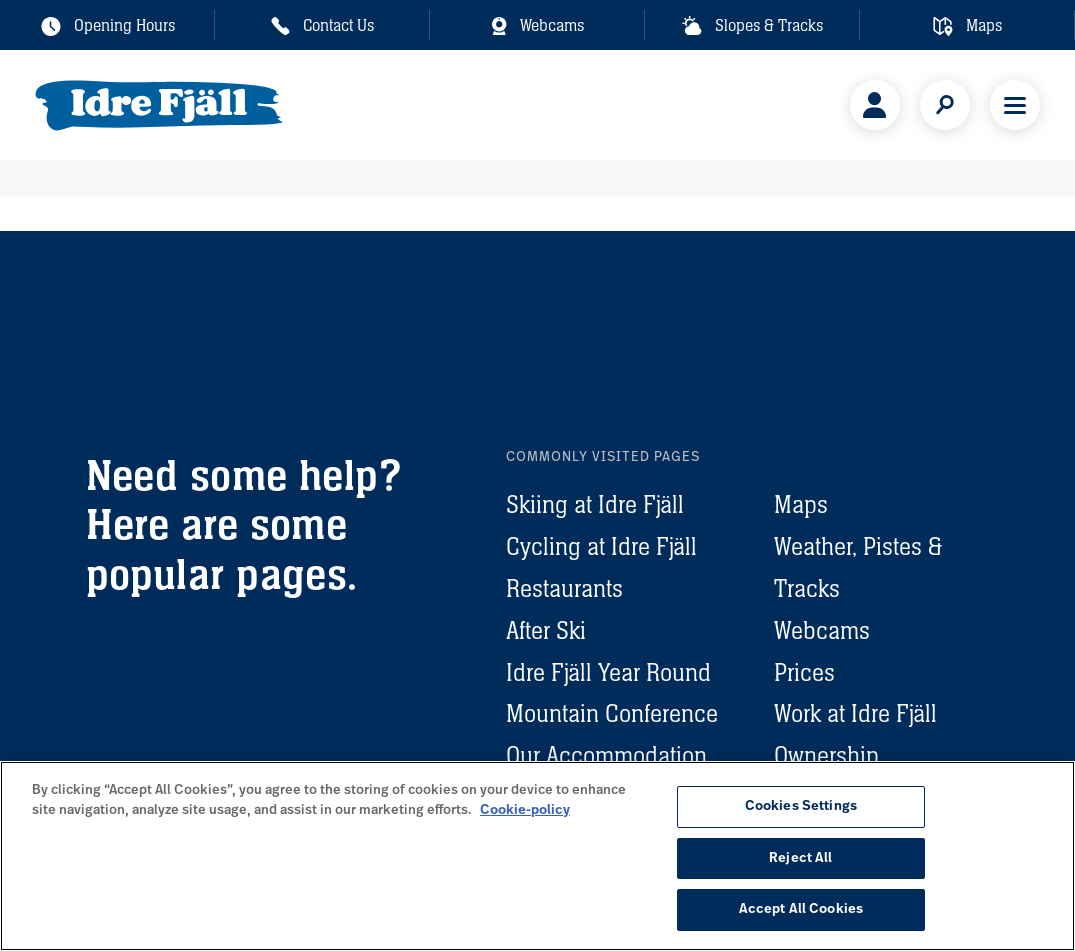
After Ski (546, 630)
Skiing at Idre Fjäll (595, 504)
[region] (537, 856)
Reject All (800, 858)
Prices (804, 672)
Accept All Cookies (801, 909)
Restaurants (564, 588)
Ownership (826, 755)
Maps (801, 504)
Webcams (822, 630)
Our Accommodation (606, 755)
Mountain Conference (612, 713)
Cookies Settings (801, 806)
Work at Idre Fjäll (855, 713)
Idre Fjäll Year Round (608, 672)
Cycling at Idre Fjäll (601, 546)
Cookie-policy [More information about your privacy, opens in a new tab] (525, 810)
